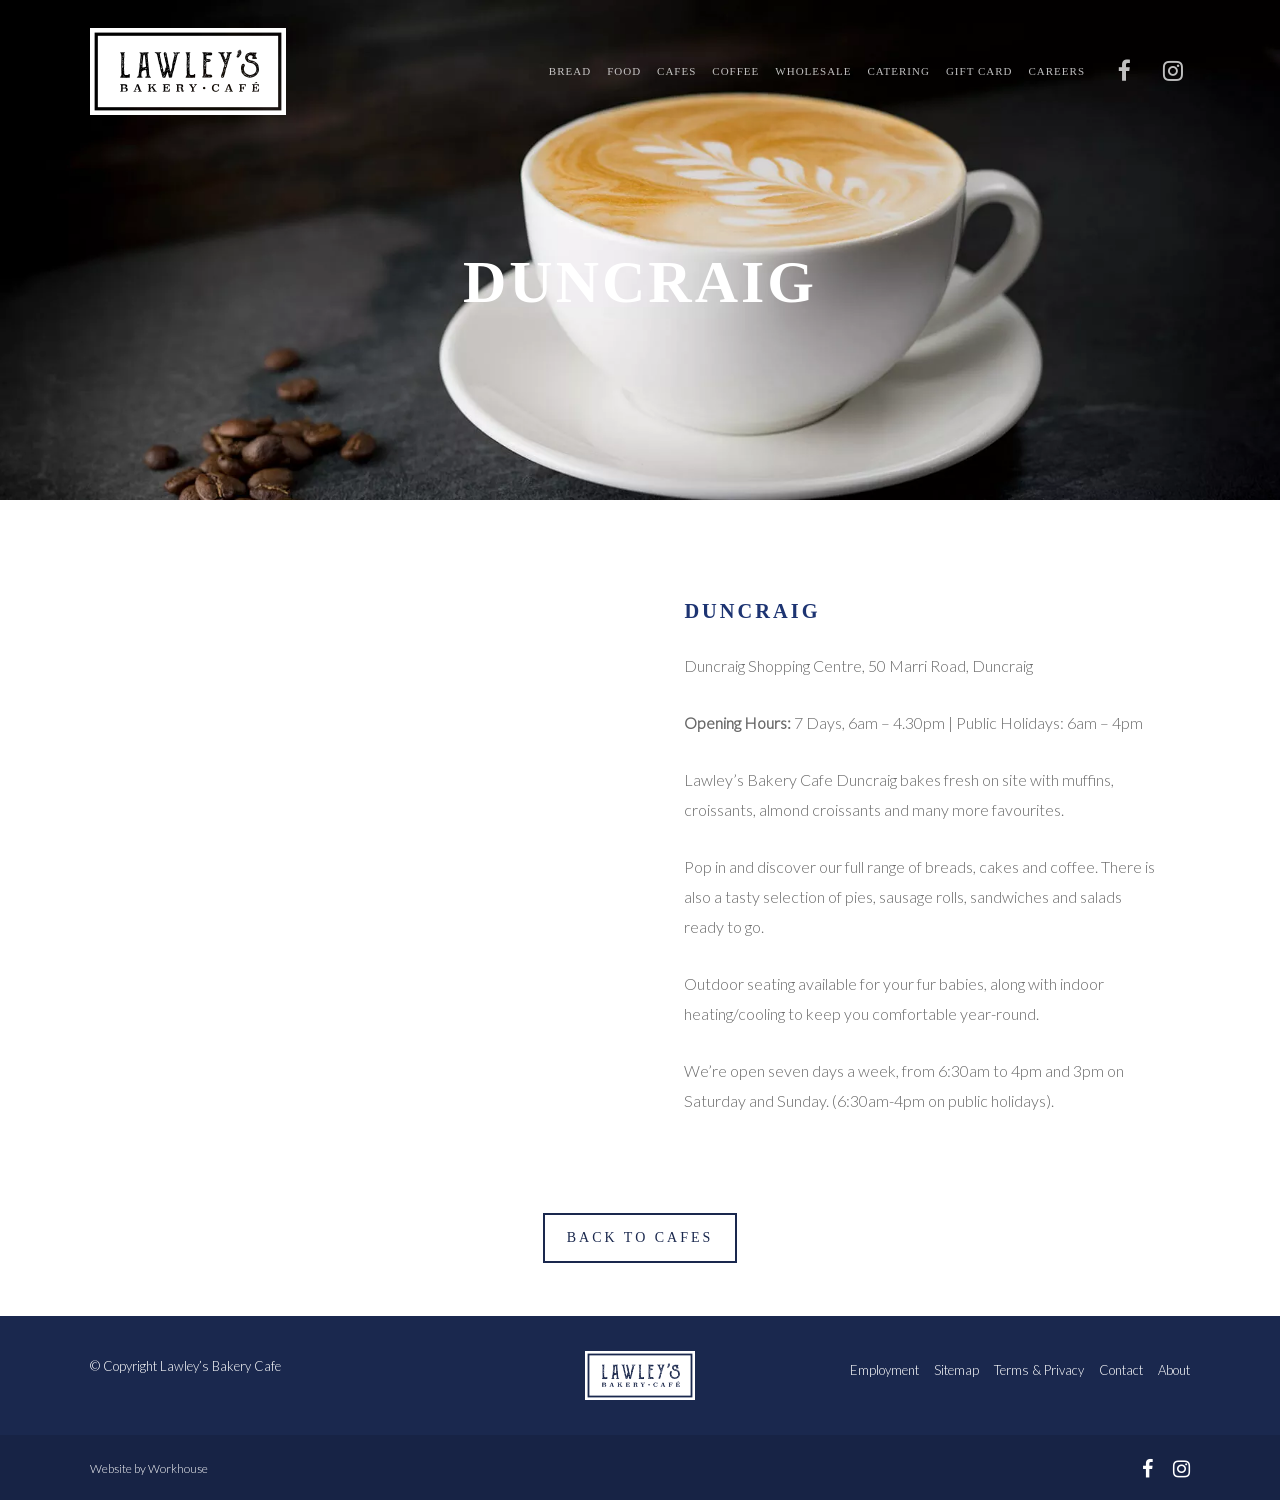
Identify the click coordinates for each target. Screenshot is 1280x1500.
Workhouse (178, 1468)
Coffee (735, 71)
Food (624, 71)
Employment (884, 1370)
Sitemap (956, 1370)
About (1174, 1370)
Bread (570, 71)
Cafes (676, 71)
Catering (899, 71)
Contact (1121, 1370)
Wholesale (813, 71)
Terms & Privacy (1039, 1370)
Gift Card (979, 71)
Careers (1056, 71)
